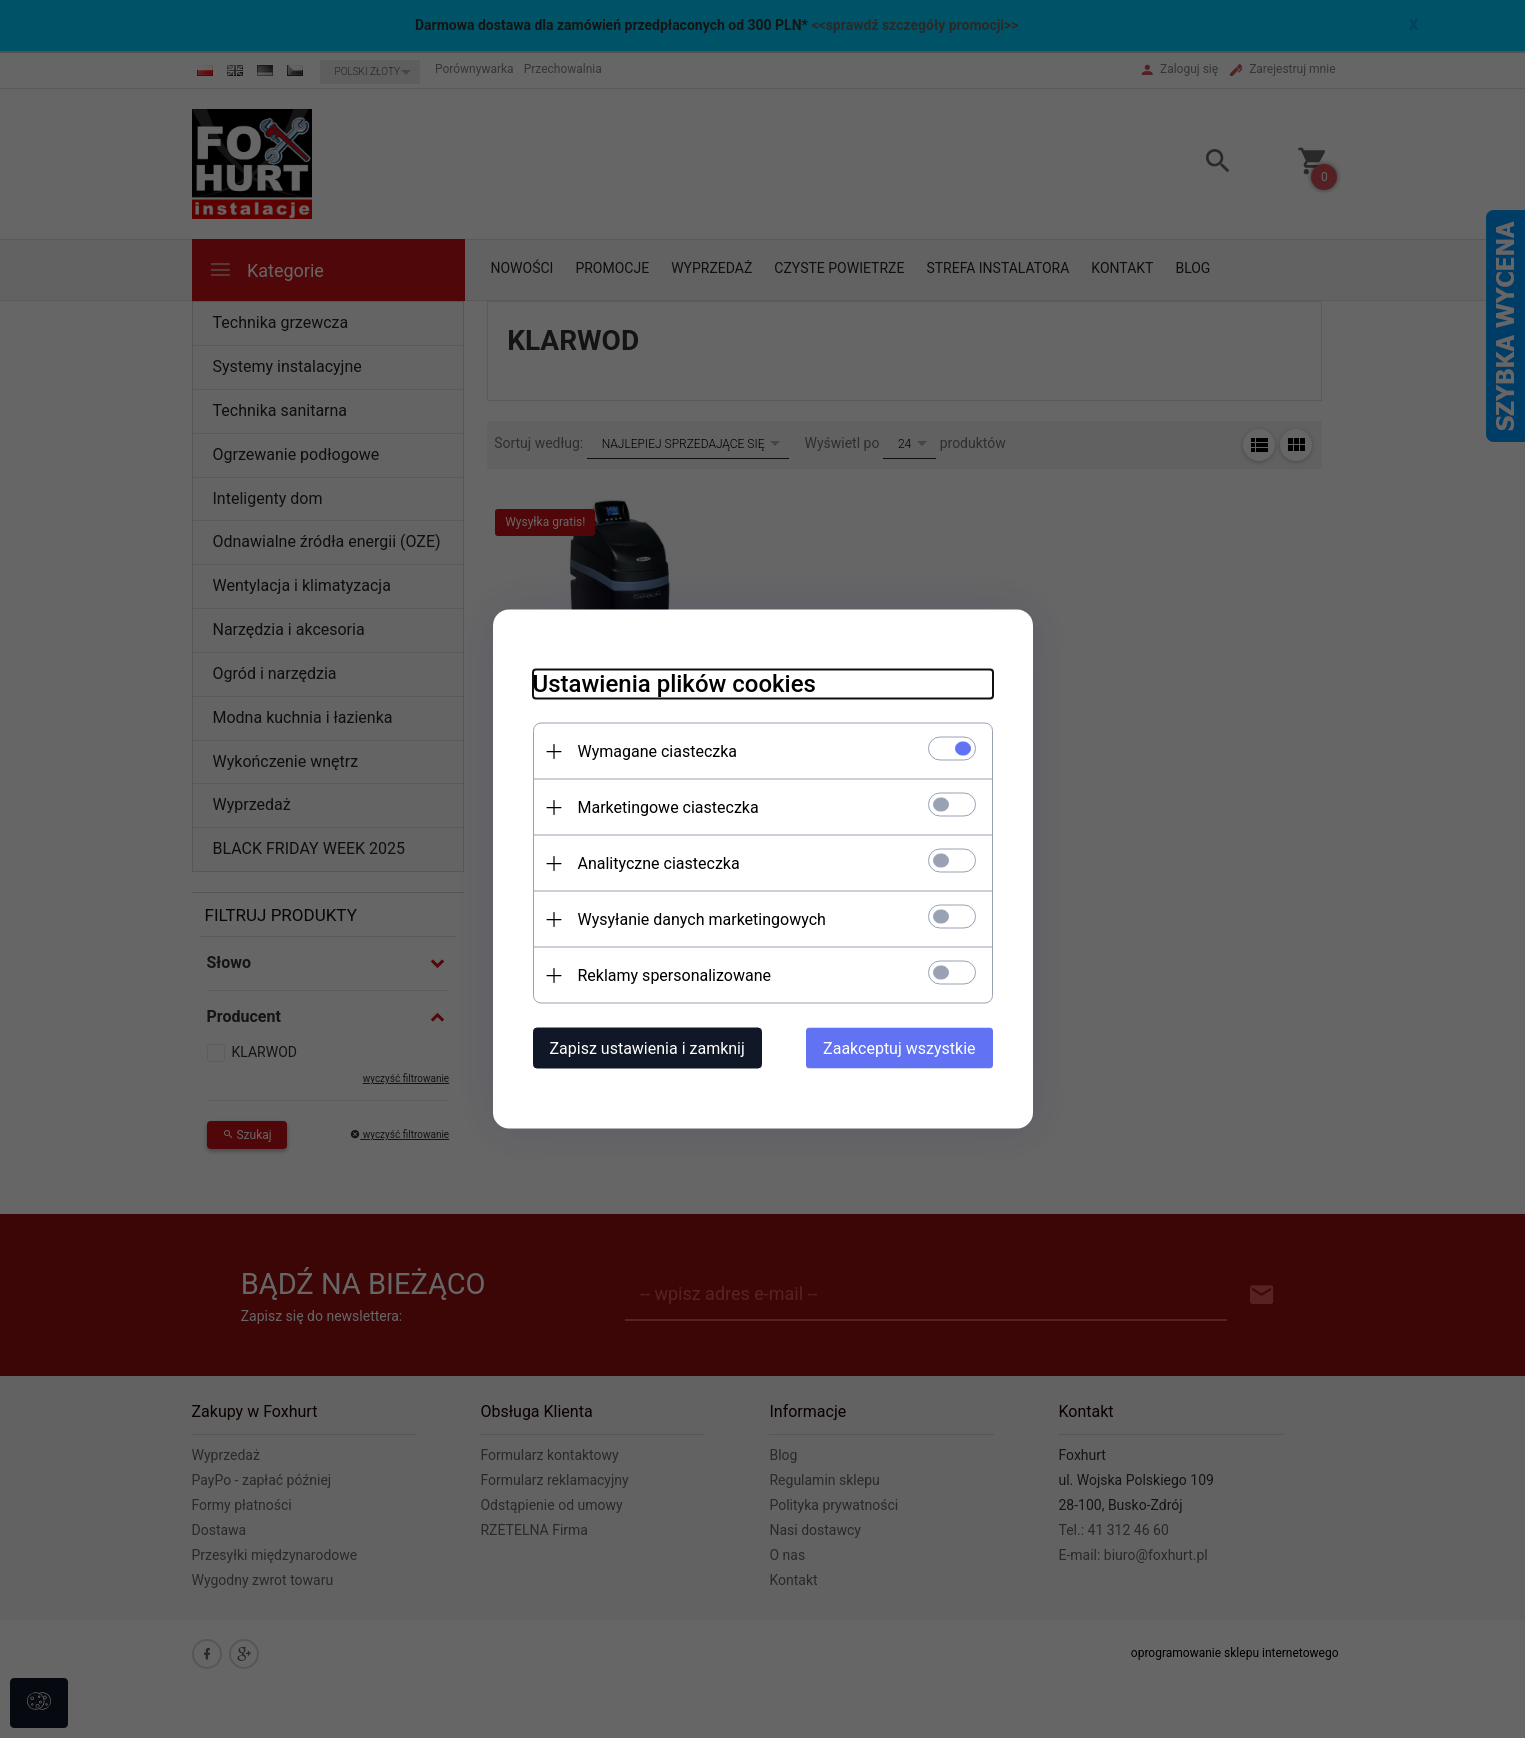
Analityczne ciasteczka (659, 863)
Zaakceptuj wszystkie (899, 1048)
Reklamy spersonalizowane (674, 975)
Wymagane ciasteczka (658, 751)
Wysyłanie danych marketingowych (702, 919)
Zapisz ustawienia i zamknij (647, 1048)
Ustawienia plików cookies (674, 684)
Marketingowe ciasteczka (668, 807)
